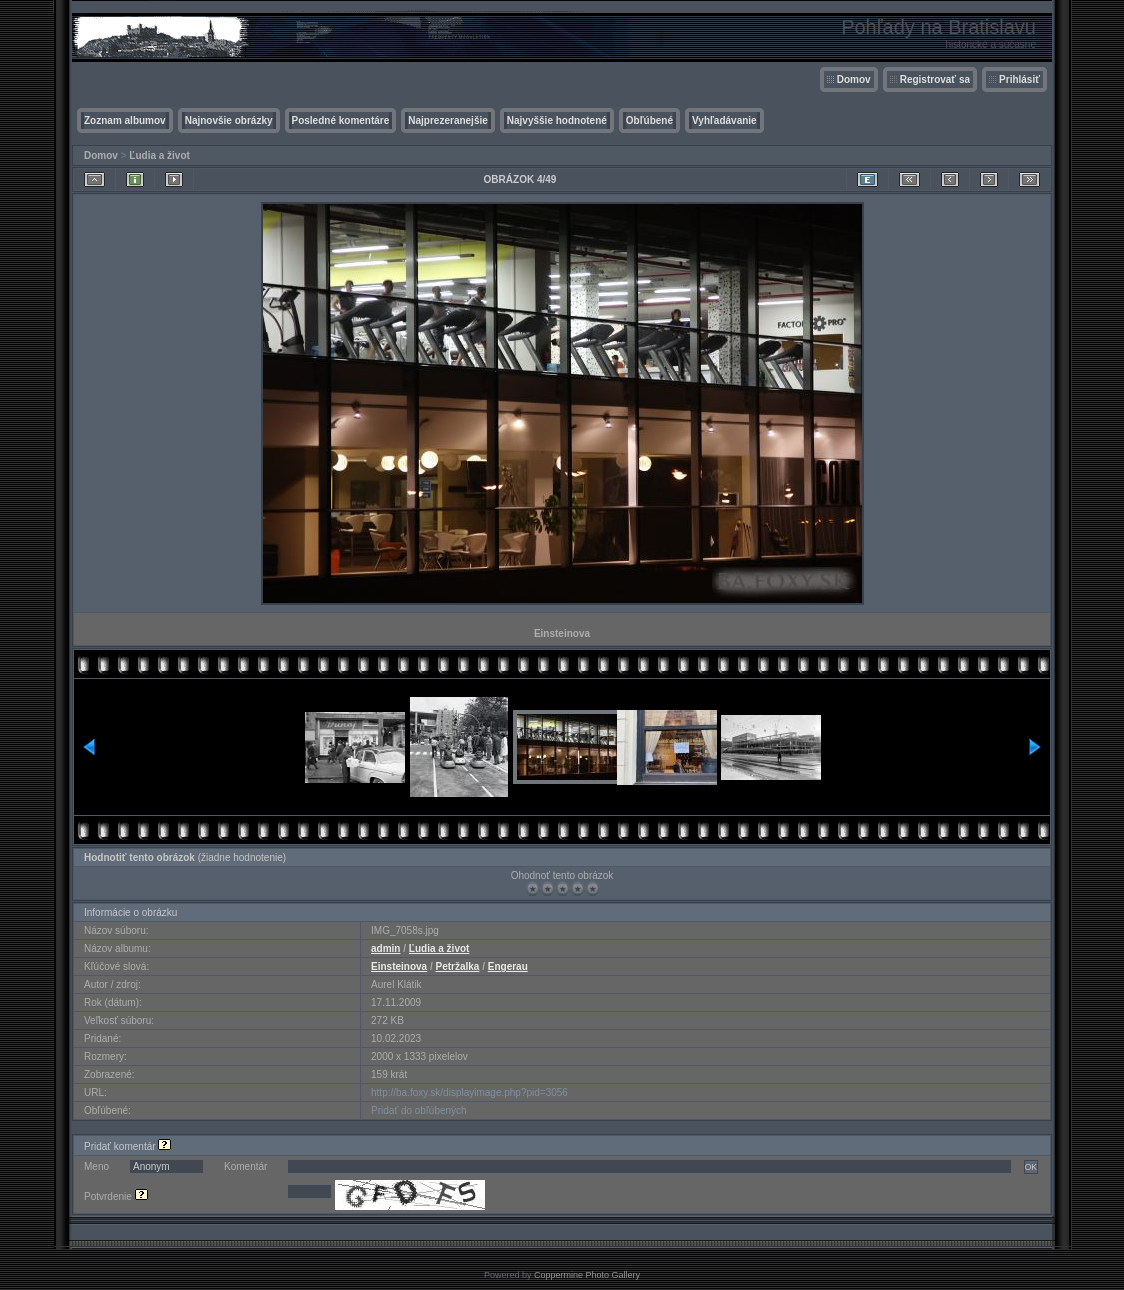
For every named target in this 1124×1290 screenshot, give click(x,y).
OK (1031, 1167)
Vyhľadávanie (724, 120)
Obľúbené (649, 120)
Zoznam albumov (125, 120)
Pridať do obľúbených (419, 1110)
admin (385, 948)
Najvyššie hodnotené (557, 120)
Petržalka (458, 966)
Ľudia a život (159, 155)
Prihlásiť (1019, 79)
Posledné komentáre (341, 120)
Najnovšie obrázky (229, 120)
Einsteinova (399, 966)
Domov (854, 79)
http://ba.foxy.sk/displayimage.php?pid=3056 (469, 1092)
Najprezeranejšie (448, 120)
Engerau (508, 966)
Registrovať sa (935, 79)
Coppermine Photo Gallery (587, 1275)
